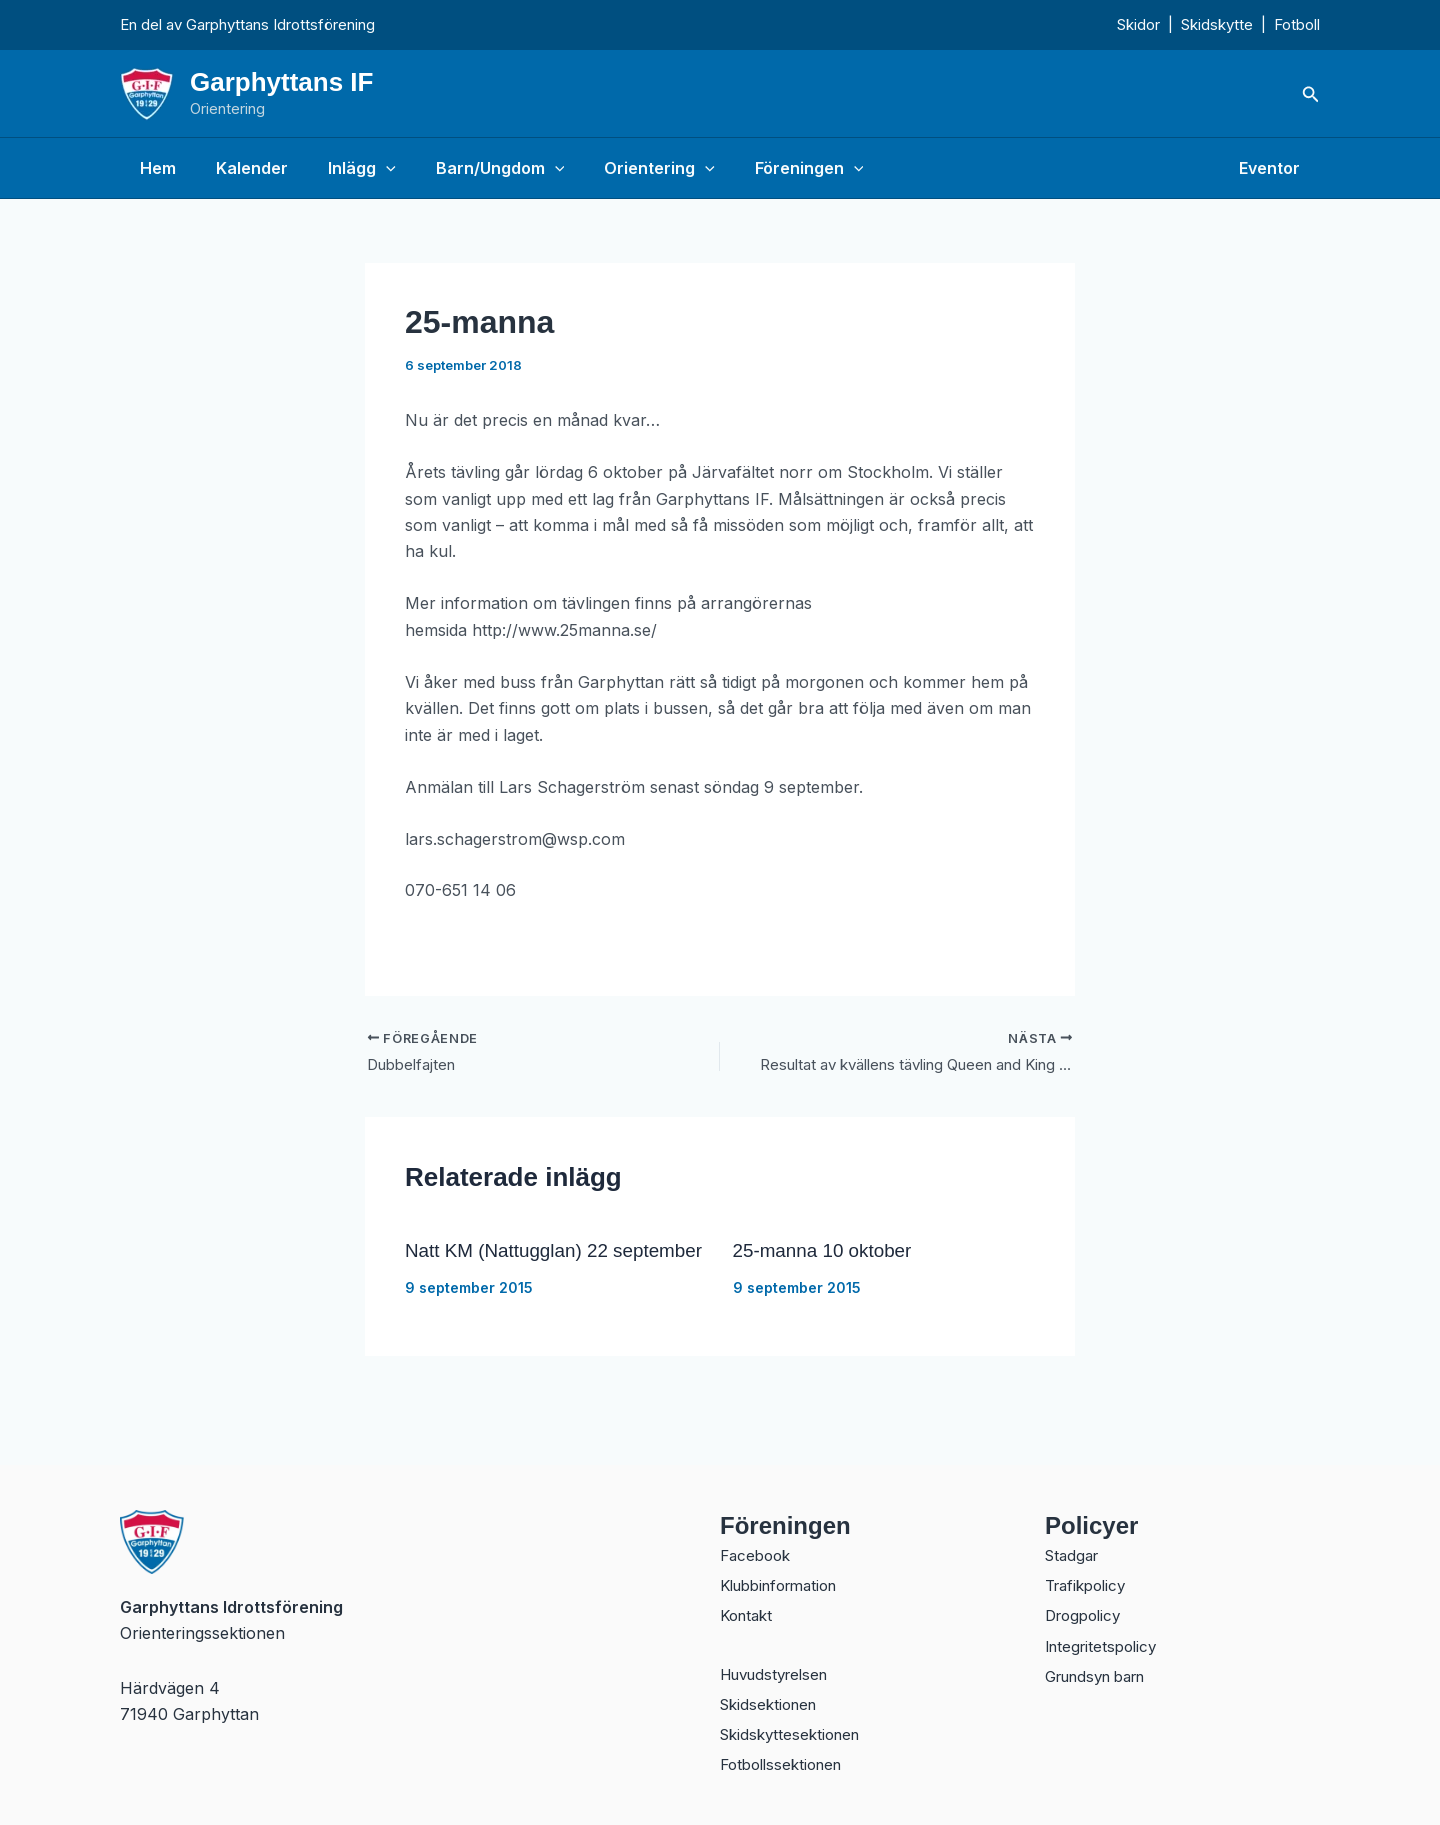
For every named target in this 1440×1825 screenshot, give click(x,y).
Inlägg (342, 168)
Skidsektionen (772, 1700)
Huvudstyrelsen (780, 1668)
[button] (1311, 94)
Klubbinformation (786, 1576)
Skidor (1138, 24)
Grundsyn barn (1103, 1672)
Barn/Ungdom (472, 168)
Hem (154, 168)
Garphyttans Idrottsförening (280, 24)
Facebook (758, 1544)
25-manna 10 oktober (828, 1253)
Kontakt (749, 1608)
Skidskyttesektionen (795, 1732)
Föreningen (765, 168)
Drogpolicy (1086, 1608)
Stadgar (1074, 1544)
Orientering (623, 168)
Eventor (1273, 168)
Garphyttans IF (281, 82)
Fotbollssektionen (786, 1764)
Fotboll (1297, 24)
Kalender (240, 168)
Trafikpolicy (1089, 1576)
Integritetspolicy (1105, 1640)
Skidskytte (1217, 24)
